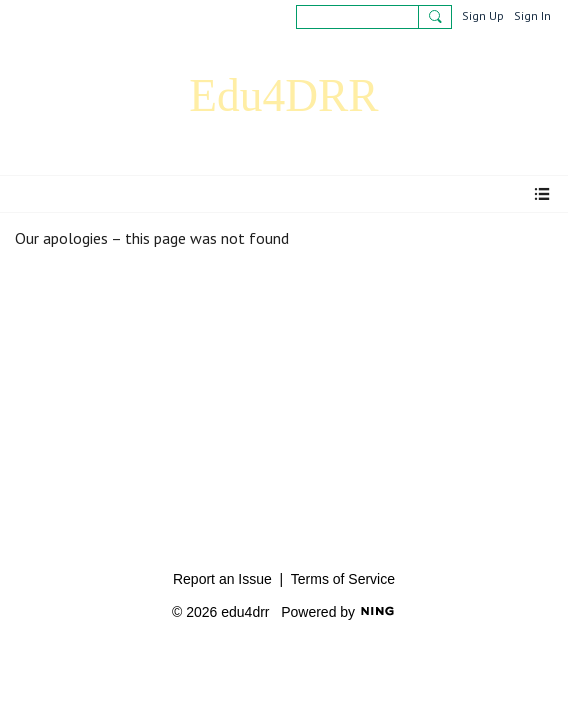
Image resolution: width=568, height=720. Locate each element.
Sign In (532, 15)
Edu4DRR (283, 96)
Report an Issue (222, 579)
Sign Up (483, 15)
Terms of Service (343, 579)
